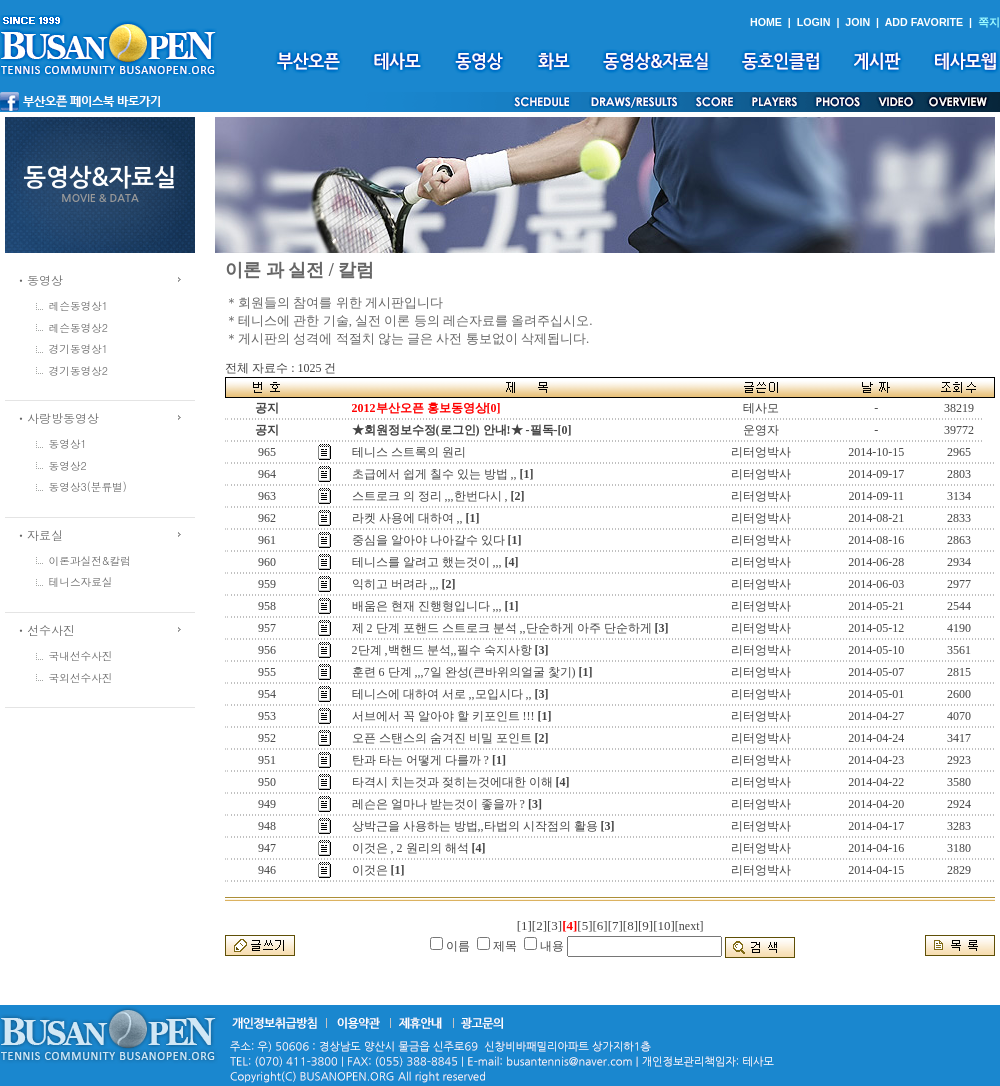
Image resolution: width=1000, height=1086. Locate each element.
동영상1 (68, 443)
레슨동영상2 (79, 327)
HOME (766, 22)
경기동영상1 (79, 348)
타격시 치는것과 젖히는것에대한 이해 (452, 782)
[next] (689, 926)
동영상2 (68, 465)
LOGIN (814, 22)
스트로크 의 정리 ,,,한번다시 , (430, 496)
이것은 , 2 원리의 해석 (410, 848)
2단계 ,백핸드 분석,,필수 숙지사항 (442, 650)
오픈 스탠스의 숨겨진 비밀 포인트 (442, 738)
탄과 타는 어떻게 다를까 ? (420, 760)
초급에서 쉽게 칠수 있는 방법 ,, (434, 474)
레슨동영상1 (79, 305)
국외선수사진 (81, 677)
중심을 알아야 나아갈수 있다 (428, 540)
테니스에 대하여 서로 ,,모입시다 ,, (442, 694)
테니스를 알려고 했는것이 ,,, (427, 562)
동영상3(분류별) (88, 486)
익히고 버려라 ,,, (395, 584)
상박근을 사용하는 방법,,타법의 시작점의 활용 (475, 826)
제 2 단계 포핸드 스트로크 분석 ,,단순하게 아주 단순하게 (502, 628)
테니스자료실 (81, 581)
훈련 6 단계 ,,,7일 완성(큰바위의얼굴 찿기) (464, 672)
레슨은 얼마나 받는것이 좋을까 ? (438, 804)
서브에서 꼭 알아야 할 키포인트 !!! (443, 716)
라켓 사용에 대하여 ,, (407, 518)
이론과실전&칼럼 (90, 560)
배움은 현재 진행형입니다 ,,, (427, 606)
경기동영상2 (79, 370)
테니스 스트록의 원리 (409, 452)
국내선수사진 (81, 655)
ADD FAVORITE (924, 22)
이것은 (370, 870)
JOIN (857, 22)
